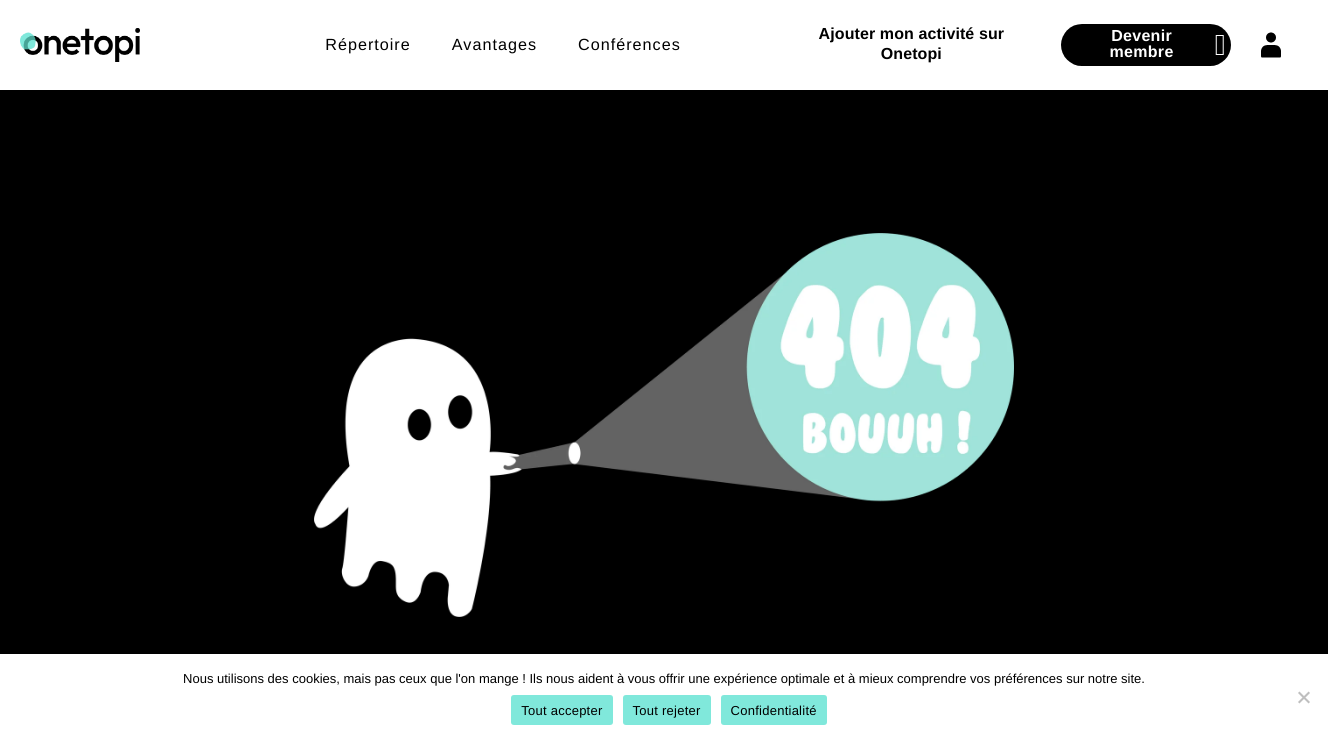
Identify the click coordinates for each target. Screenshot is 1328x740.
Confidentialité (774, 710)
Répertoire (368, 45)
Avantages (494, 45)
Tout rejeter (667, 710)
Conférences (629, 45)
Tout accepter (561, 710)
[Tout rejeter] (1303, 697)
